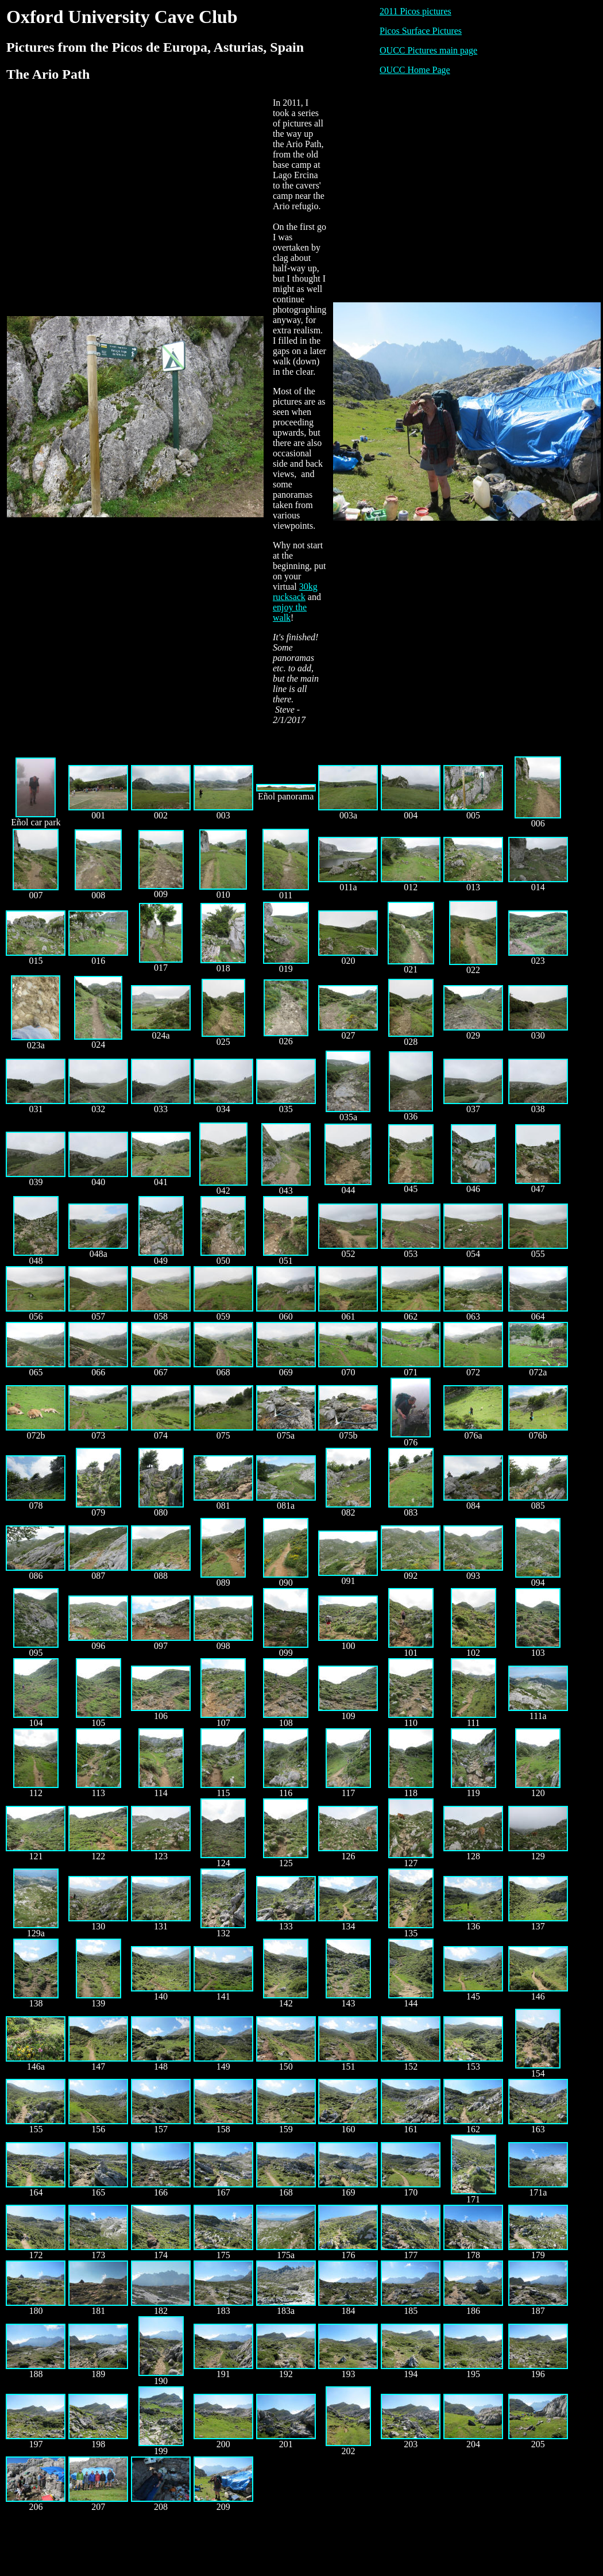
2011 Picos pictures (415, 11)
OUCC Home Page (415, 70)
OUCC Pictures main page (428, 50)
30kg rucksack (295, 592)
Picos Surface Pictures (421, 31)
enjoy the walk (290, 612)
